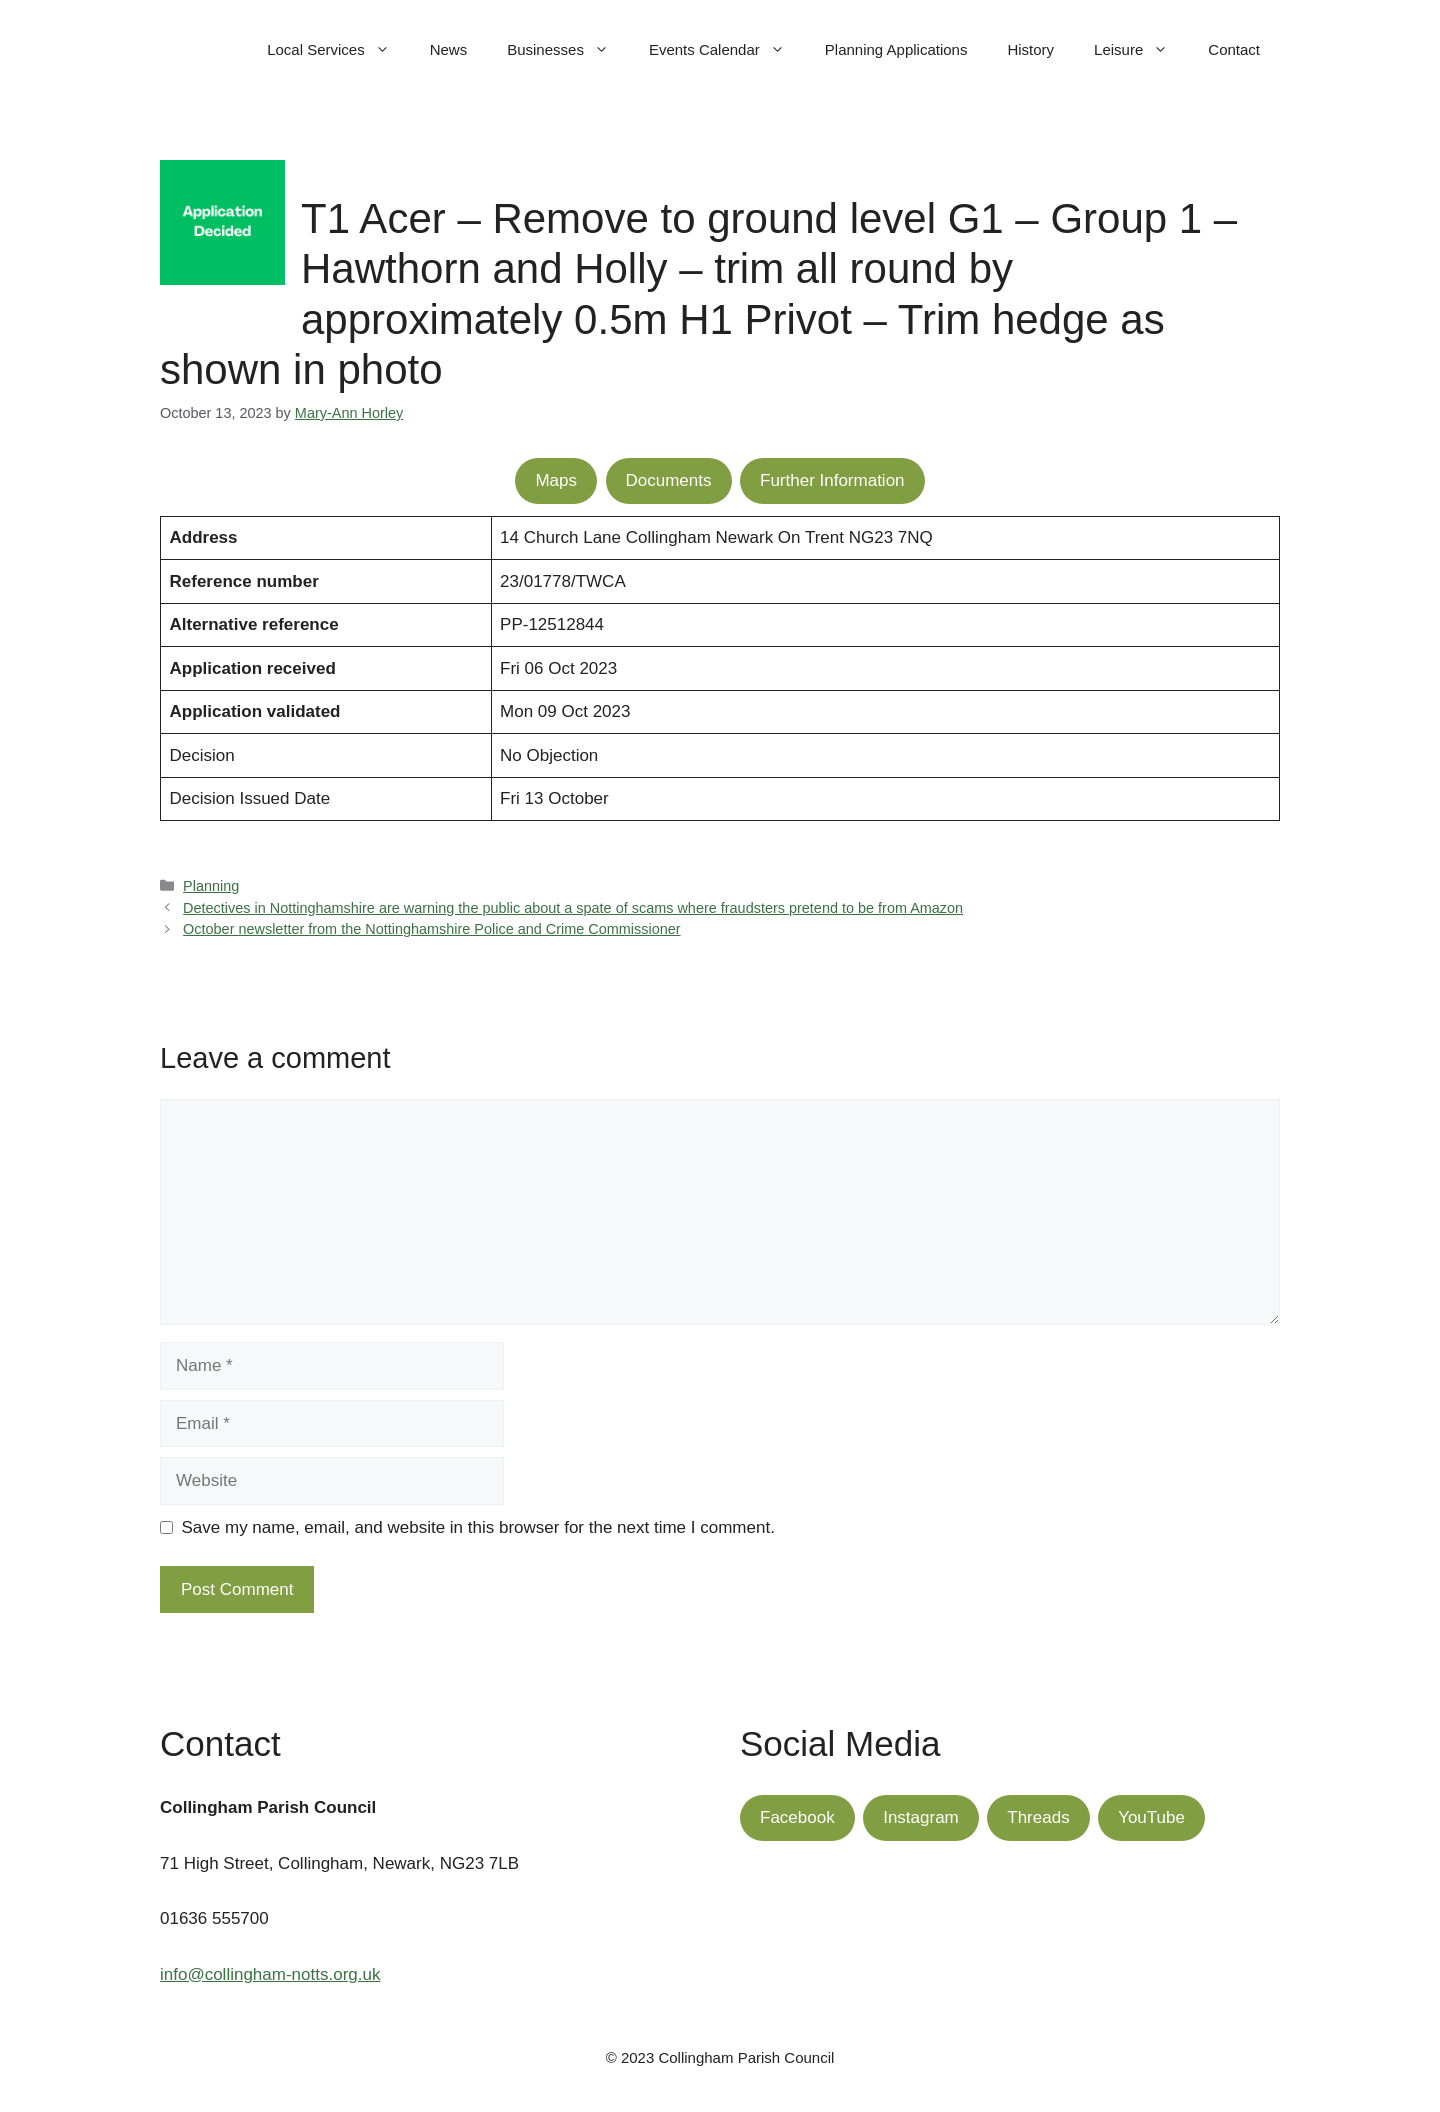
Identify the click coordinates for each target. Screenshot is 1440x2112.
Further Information (832, 480)
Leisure (1141, 50)
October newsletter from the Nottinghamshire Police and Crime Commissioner (431, 929)
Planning (211, 886)
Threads (1038, 1817)
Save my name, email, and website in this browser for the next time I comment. (478, 1527)
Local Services (338, 50)
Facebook (797, 1817)
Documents (669, 480)
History (1030, 49)
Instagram (921, 1817)
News (449, 49)
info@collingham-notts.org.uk (270, 1974)
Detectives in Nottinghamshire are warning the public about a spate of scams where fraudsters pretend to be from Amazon (573, 908)
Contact (1234, 49)
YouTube (1151, 1817)
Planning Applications (896, 49)
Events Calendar (727, 50)
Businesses (568, 50)
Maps (556, 480)
